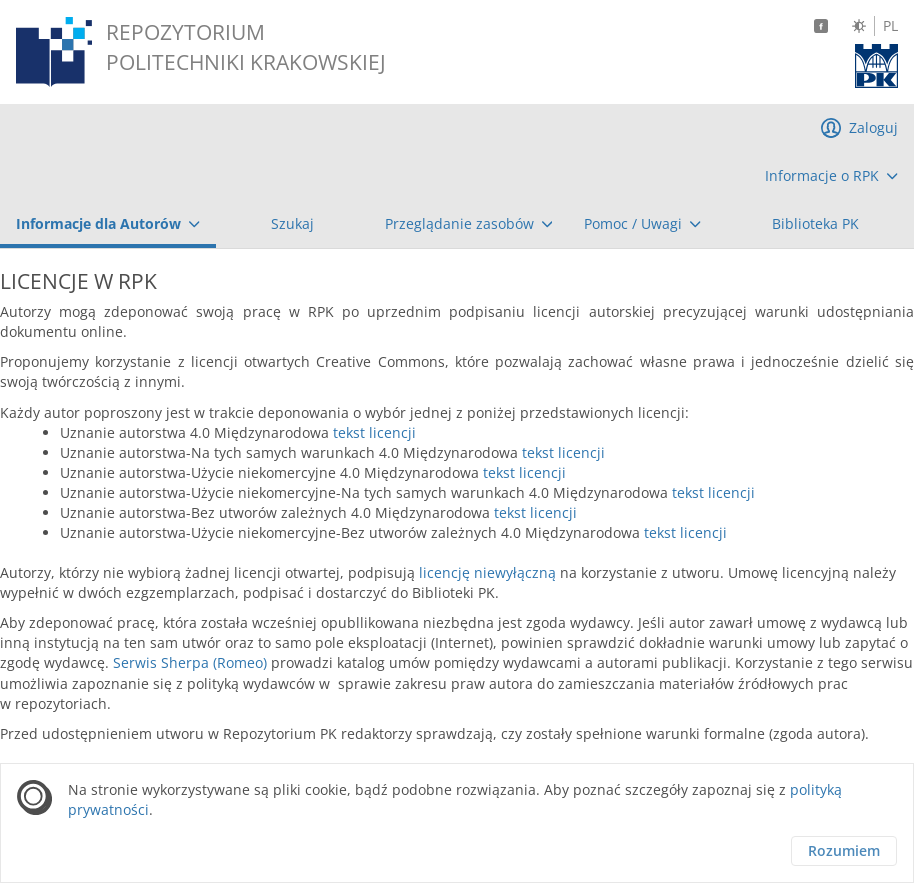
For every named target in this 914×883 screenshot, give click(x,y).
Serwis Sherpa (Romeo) (190, 662)
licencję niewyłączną (487, 572)
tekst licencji (374, 432)
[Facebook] (821, 26)
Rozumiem (844, 850)
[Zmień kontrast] (859, 26)
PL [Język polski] (890, 26)
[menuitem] (831, 176)
